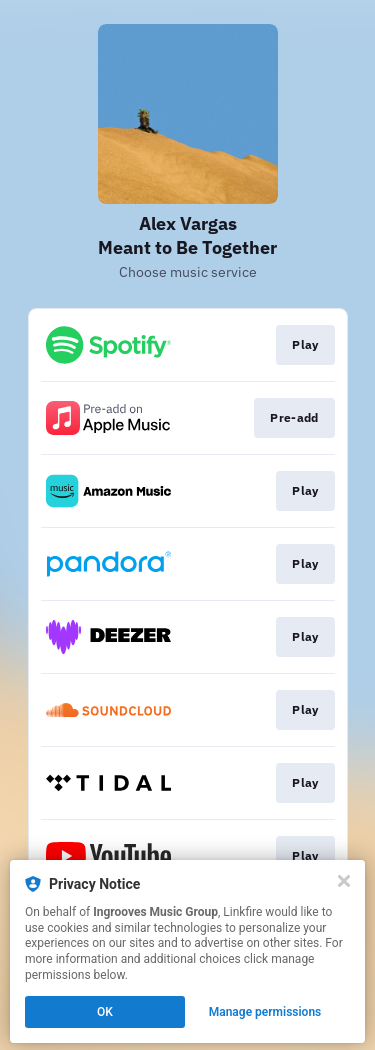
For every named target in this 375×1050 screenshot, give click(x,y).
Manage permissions (265, 1012)
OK (105, 1012)
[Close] (344, 881)
